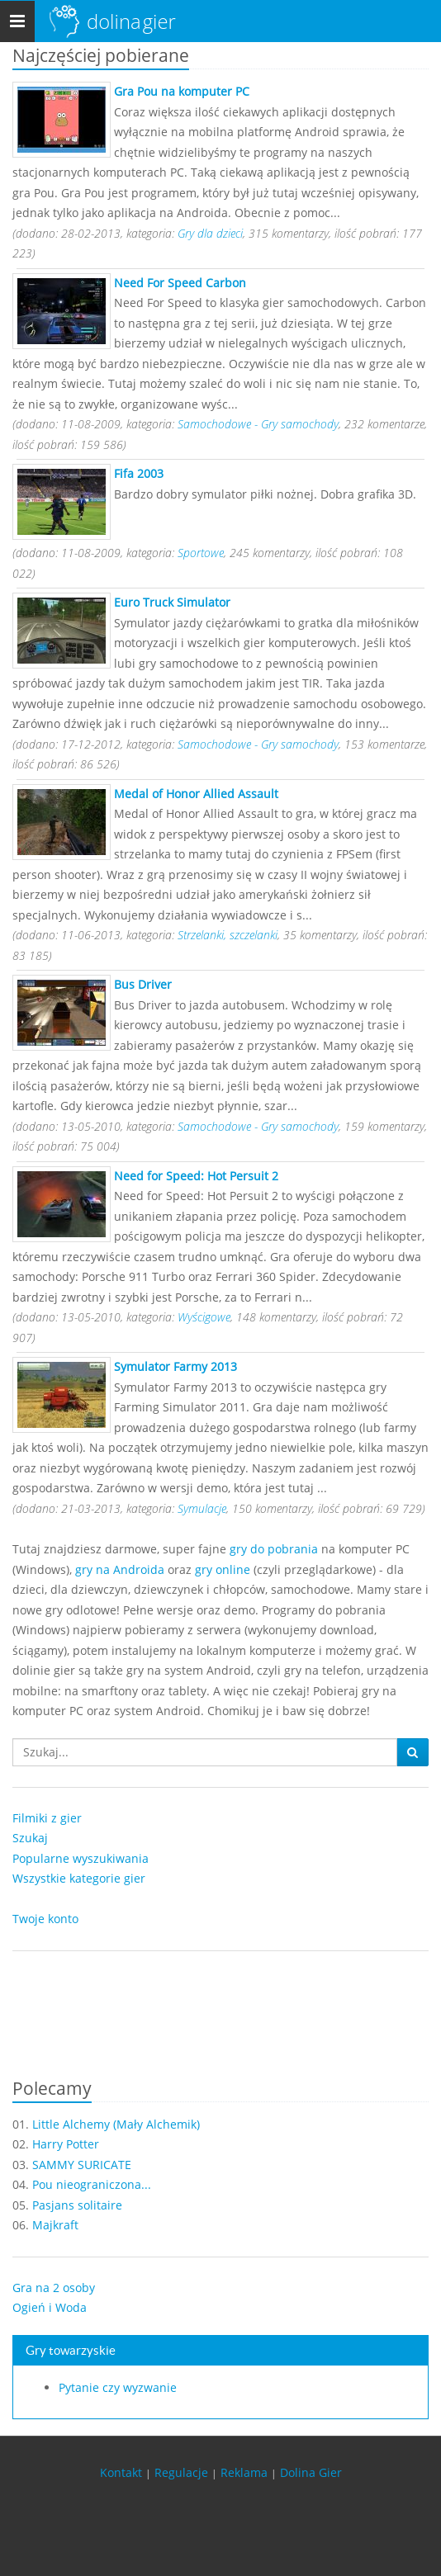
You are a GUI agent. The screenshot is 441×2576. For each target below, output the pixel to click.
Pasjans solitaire (77, 2205)
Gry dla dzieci (210, 233)
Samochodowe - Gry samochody (258, 424)
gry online (222, 1569)
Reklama (244, 2472)
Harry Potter (65, 2144)
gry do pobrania (274, 1549)
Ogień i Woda (49, 2307)
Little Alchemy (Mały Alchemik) (116, 2124)
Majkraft (55, 2225)
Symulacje (202, 1508)
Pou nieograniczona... (91, 2184)
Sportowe (201, 552)
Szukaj (30, 1838)
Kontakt (121, 2472)
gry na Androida (119, 1569)
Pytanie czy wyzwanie (118, 2387)
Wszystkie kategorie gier (78, 1878)
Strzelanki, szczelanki (227, 935)
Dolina (131, 21)
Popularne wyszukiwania (80, 1858)
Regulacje (181, 2472)
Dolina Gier (311, 2472)
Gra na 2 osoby (53, 2287)
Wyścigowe (204, 1317)
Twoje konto (45, 1918)
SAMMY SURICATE (81, 2164)
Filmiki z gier (47, 1818)
